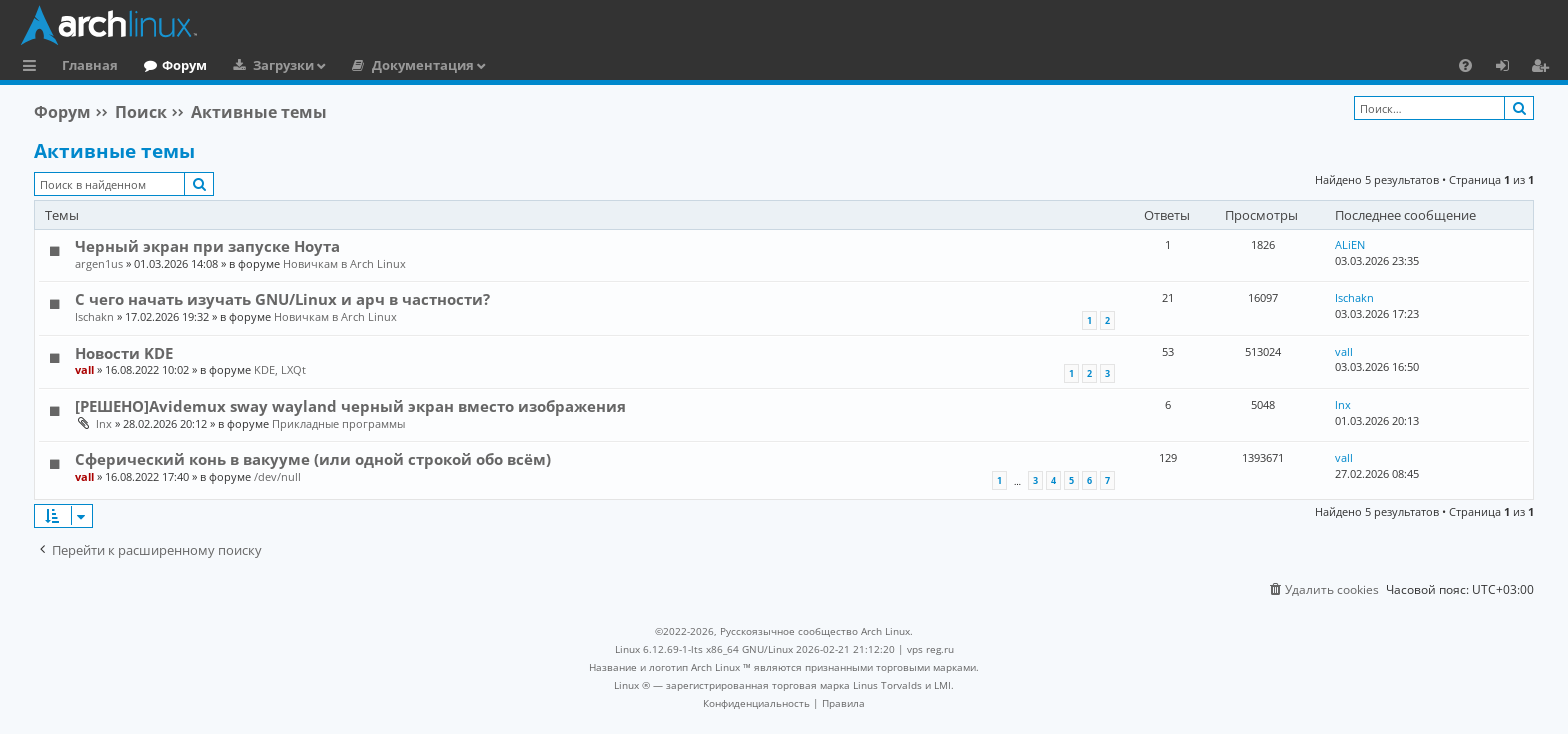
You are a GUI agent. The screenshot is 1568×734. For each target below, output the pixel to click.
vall (84, 369)
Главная (90, 65)
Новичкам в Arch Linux (344, 263)
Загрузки (283, 65)
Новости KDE (124, 353)
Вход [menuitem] (1509, 68)
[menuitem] (1465, 65)
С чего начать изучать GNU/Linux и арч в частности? (282, 299)
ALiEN (1350, 244)
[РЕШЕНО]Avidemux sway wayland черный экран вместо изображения (350, 406)
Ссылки (33, 68)
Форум (184, 65)
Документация (423, 65)
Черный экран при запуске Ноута (207, 246)
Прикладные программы (338, 423)
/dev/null (277, 476)
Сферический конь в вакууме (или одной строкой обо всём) (313, 459)
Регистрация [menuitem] (1544, 68)
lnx (104, 423)
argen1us (99, 263)
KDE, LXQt (280, 369)
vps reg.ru (930, 649)
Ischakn (94, 316)
